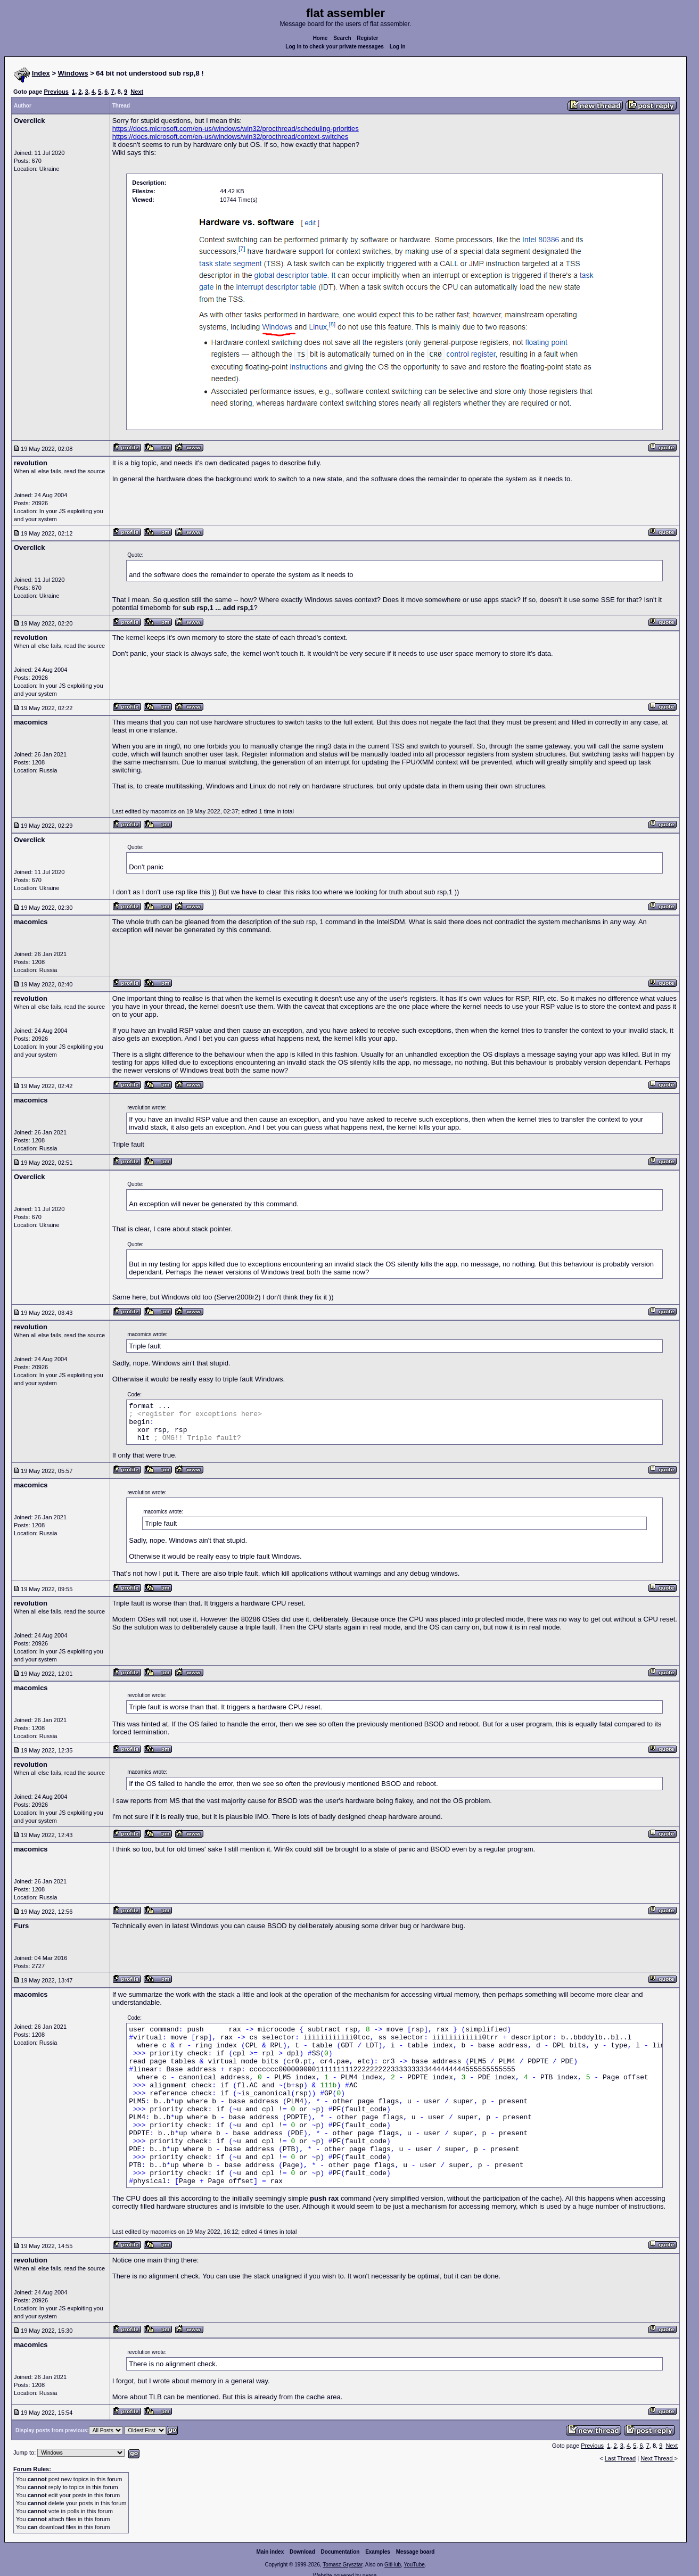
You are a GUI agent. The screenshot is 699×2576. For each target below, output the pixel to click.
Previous (56, 91)
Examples (377, 2552)
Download (302, 2552)
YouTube (414, 2564)
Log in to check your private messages (334, 47)
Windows (73, 73)
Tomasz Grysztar (342, 2564)
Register (367, 38)
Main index (270, 2552)
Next (136, 91)
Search (342, 38)
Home (320, 38)
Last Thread (620, 2458)
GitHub (392, 2564)
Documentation (340, 2552)
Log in (398, 47)
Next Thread (657, 2458)
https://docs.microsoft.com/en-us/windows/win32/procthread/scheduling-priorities (235, 129)
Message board (415, 2552)
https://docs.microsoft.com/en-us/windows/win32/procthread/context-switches (230, 137)
